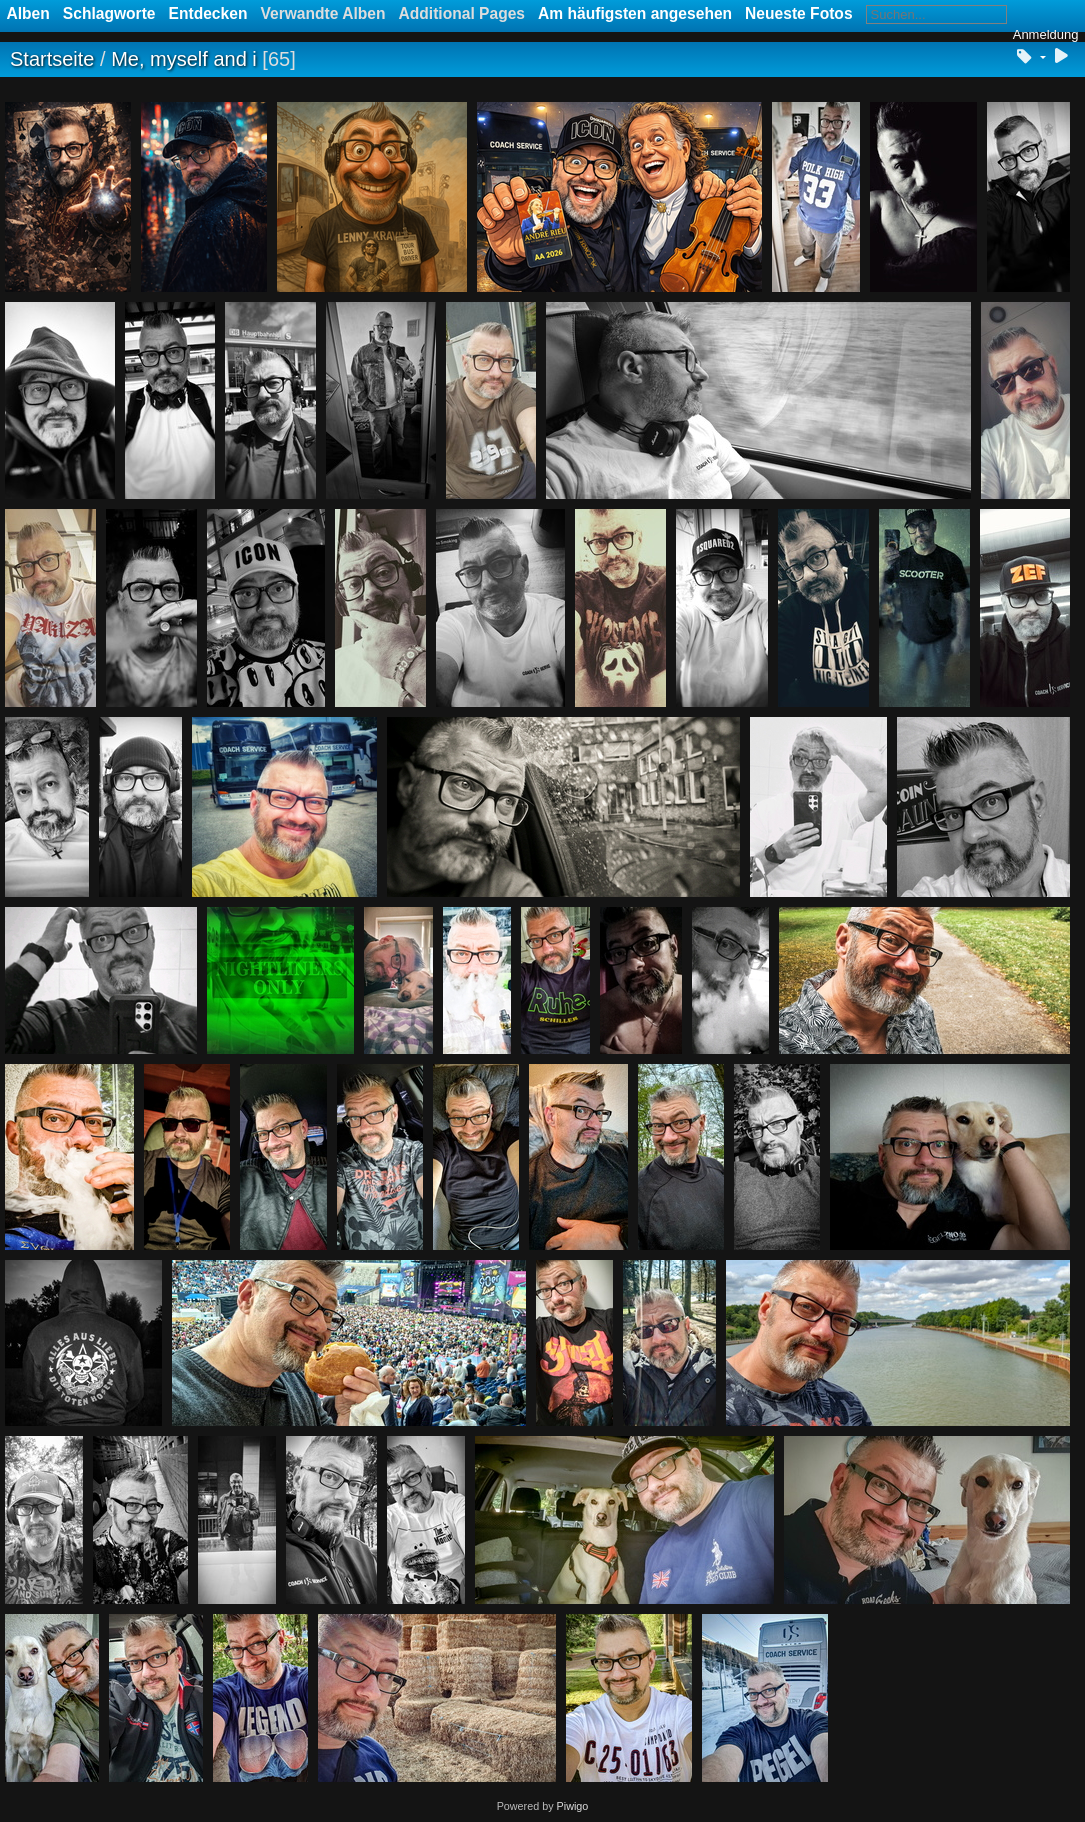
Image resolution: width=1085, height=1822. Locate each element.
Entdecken (208, 13)
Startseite (52, 59)
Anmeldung (1046, 34)
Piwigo (573, 1806)
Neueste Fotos (798, 13)
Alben (28, 13)
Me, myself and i (184, 59)
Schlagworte (109, 13)
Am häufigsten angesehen (635, 13)
